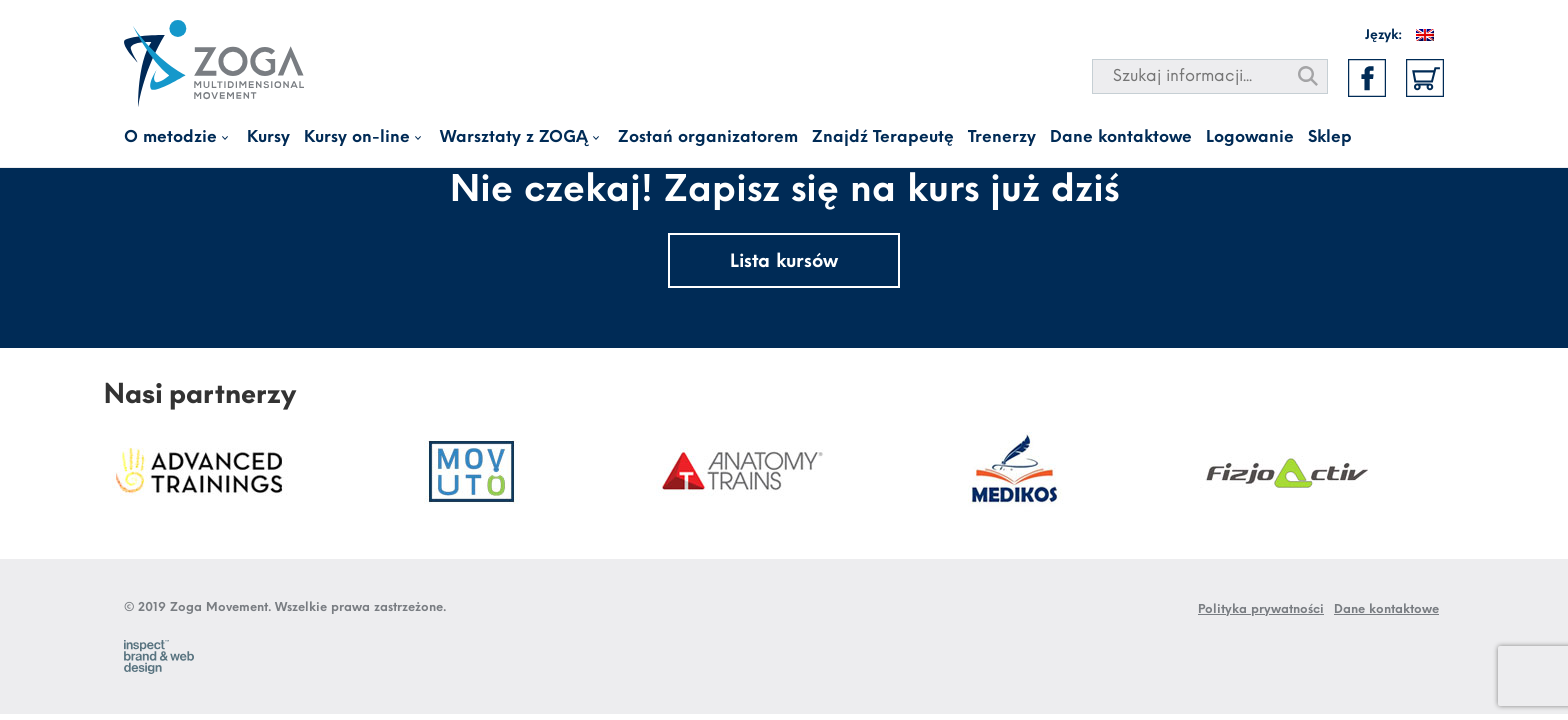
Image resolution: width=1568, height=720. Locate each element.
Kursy (268, 137)
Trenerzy (1002, 137)
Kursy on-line (357, 137)
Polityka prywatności (1261, 609)
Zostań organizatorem (708, 137)
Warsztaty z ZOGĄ (514, 137)
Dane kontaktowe (1121, 137)
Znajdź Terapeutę (883, 137)
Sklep (1330, 137)
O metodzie (170, 137)
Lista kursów (784, 262)
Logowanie (1250, 137)
